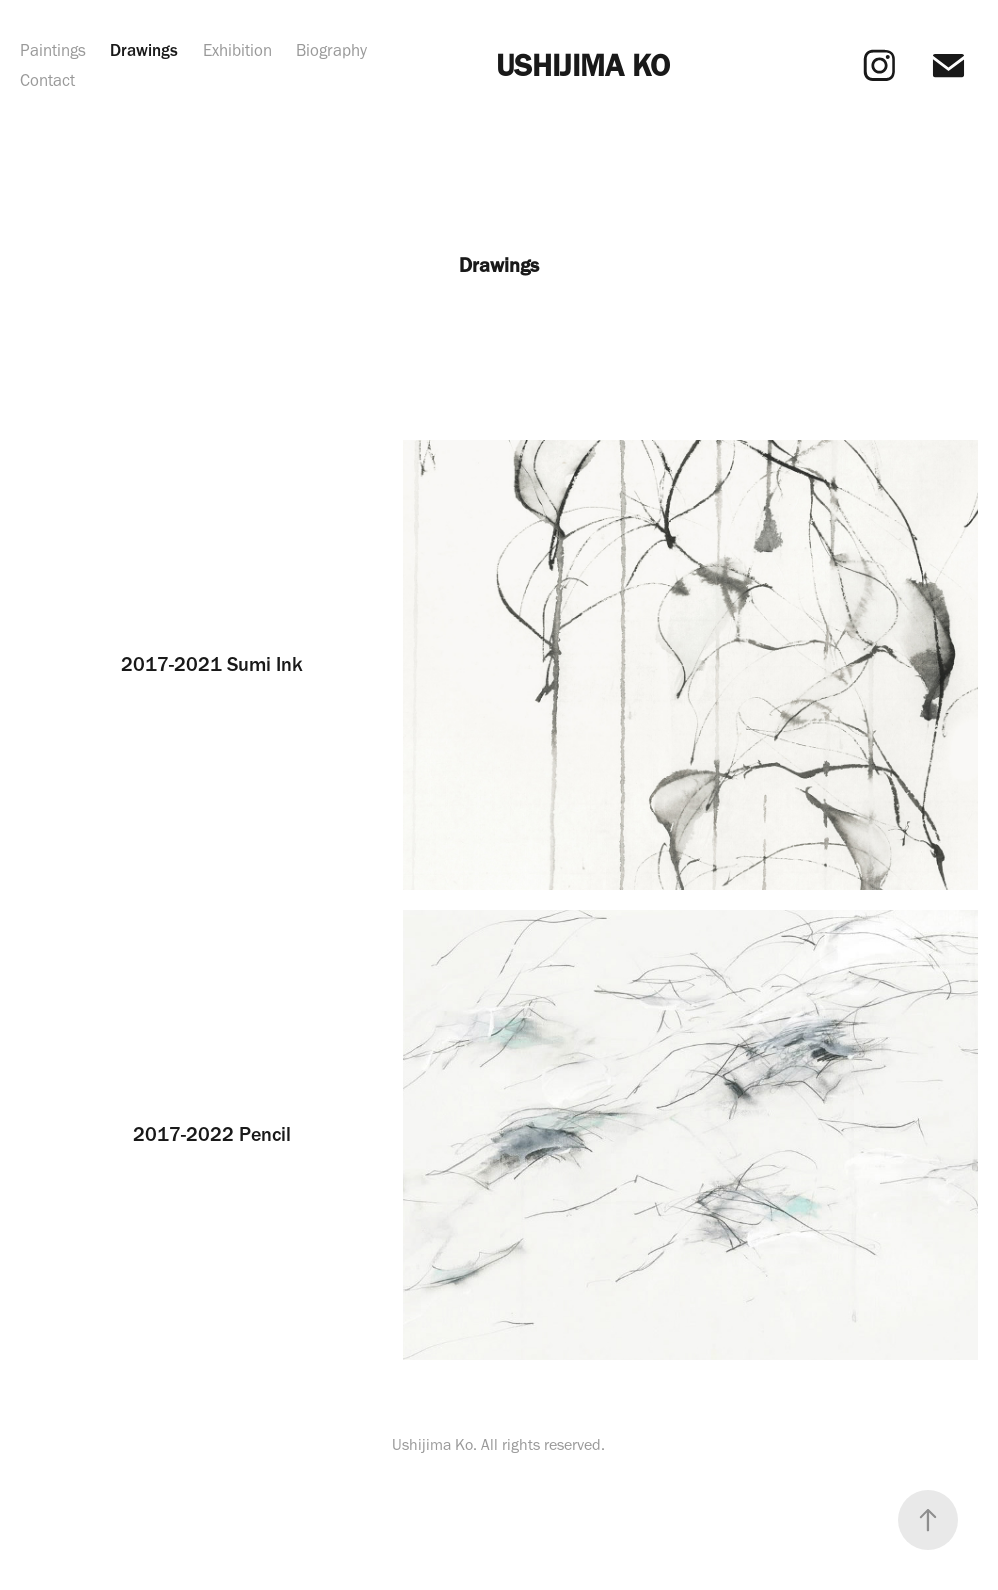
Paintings (53, 50)
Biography (331, 50)
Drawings (144, 50)
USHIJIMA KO (583, 65)
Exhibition (237, 50)
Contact (47, 80)
